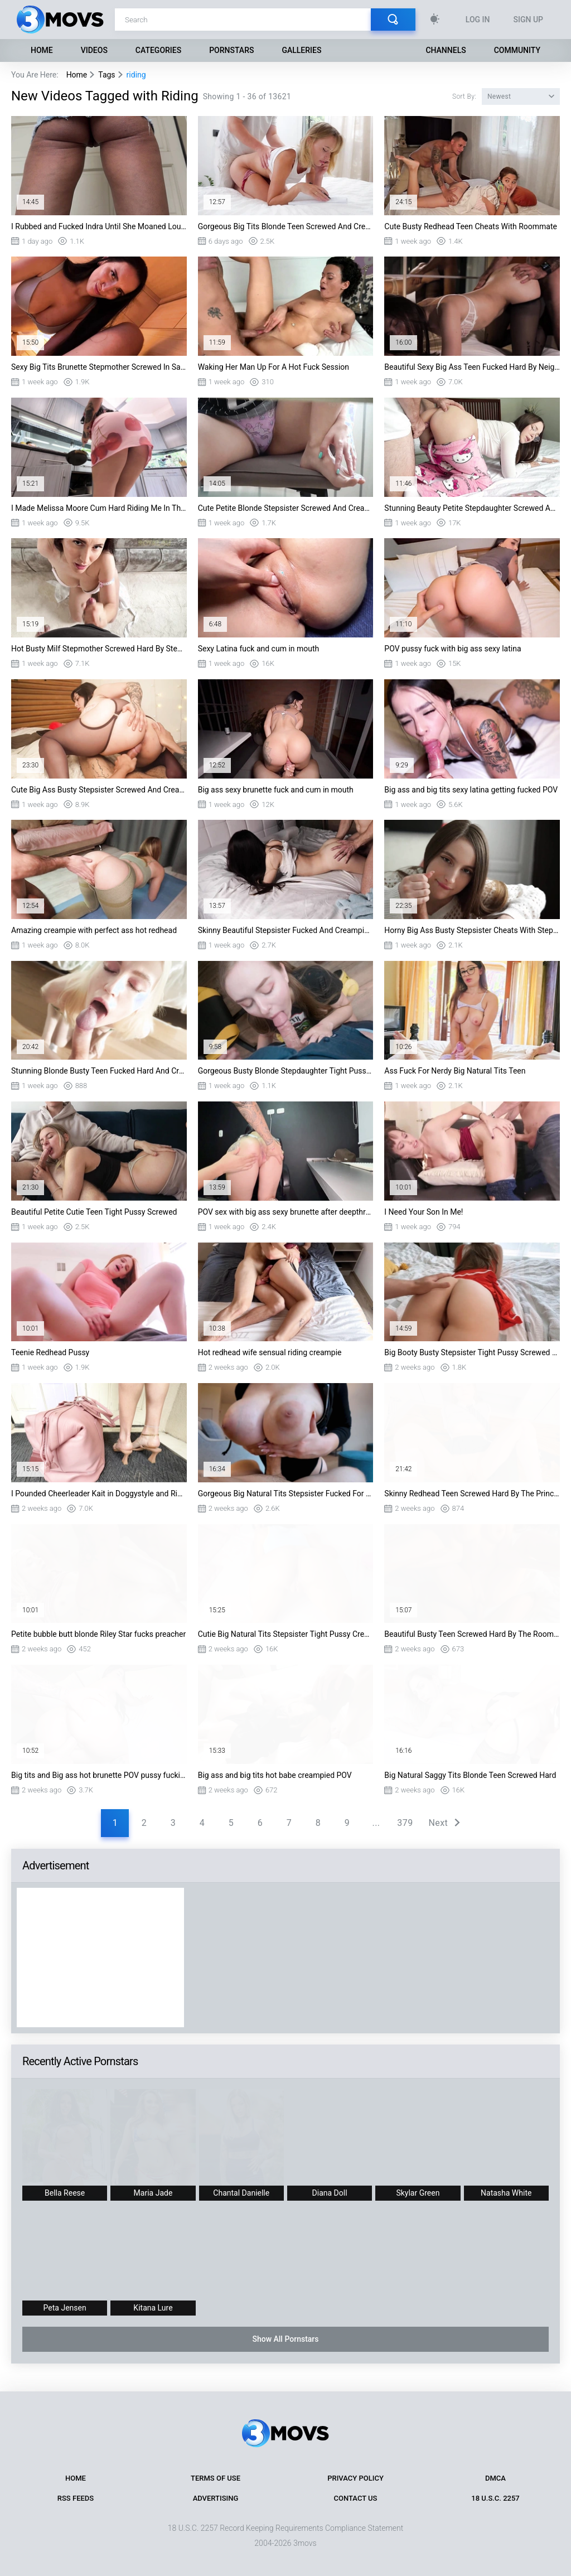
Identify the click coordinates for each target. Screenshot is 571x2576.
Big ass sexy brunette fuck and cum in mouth (276, 789)
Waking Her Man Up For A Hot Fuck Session (273, 367)
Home (42, 50)
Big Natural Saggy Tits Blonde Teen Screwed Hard (470, 1775)
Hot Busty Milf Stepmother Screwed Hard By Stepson (99, 648)
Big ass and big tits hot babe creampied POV (275, 1775)
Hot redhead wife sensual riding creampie (270, 1352)
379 (405, 1823)
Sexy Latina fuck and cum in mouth (259, 648)
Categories (158, 50)
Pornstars (231, 50)
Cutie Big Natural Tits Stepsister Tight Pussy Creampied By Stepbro (286, 1634)
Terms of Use (215, 2478)
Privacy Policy (355, 2478)
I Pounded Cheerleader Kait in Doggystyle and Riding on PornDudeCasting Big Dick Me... (99, 1493)
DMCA (495, 2478)
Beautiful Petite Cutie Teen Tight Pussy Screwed (94, 1211)
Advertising (216, 2498)
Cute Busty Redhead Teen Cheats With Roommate (470, 226)
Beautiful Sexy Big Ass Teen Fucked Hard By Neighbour (472, 367)
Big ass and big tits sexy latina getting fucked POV (471, 789)
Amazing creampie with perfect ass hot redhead (94, 930)
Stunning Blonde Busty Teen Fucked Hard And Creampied (99, 1070)
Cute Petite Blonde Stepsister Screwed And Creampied (286, 508)
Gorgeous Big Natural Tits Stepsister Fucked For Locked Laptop (286, 1493)
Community (517, 50)
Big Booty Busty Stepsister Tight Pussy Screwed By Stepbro (472, 1352)
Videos (94, 50)
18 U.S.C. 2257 (495, 2498)
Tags (106, 74)
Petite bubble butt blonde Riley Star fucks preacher (98, 1634)
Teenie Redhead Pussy (50, 1352)
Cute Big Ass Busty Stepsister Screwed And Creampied (99, 789)
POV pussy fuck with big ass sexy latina (452, 648)
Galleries (301, 50)
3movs (305, 2543)
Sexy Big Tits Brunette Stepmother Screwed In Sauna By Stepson (99, 367)
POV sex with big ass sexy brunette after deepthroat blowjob (286, 1211)
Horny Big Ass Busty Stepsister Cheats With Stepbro (472, 930)
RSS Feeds (75, 2498)
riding (136, 74)
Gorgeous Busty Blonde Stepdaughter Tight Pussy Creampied (286, 1070)
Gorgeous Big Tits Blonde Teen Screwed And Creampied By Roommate (286, 226)
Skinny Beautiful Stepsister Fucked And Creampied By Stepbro (286, 930)
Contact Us (356, 2498)
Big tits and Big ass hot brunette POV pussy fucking (99, 1775)
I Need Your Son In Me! (423, 1211)
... (376, 1823)
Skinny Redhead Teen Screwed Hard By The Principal (472, 1493)
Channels (445, 50)
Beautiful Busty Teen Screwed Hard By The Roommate (472, 1634)
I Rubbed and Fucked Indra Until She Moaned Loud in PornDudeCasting (99, 226)
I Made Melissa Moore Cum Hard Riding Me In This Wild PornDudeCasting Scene (99, 508)
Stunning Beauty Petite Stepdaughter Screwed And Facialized (472, 508)
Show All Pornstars (285, 2339)
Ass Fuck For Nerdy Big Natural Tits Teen (454, 1070)
